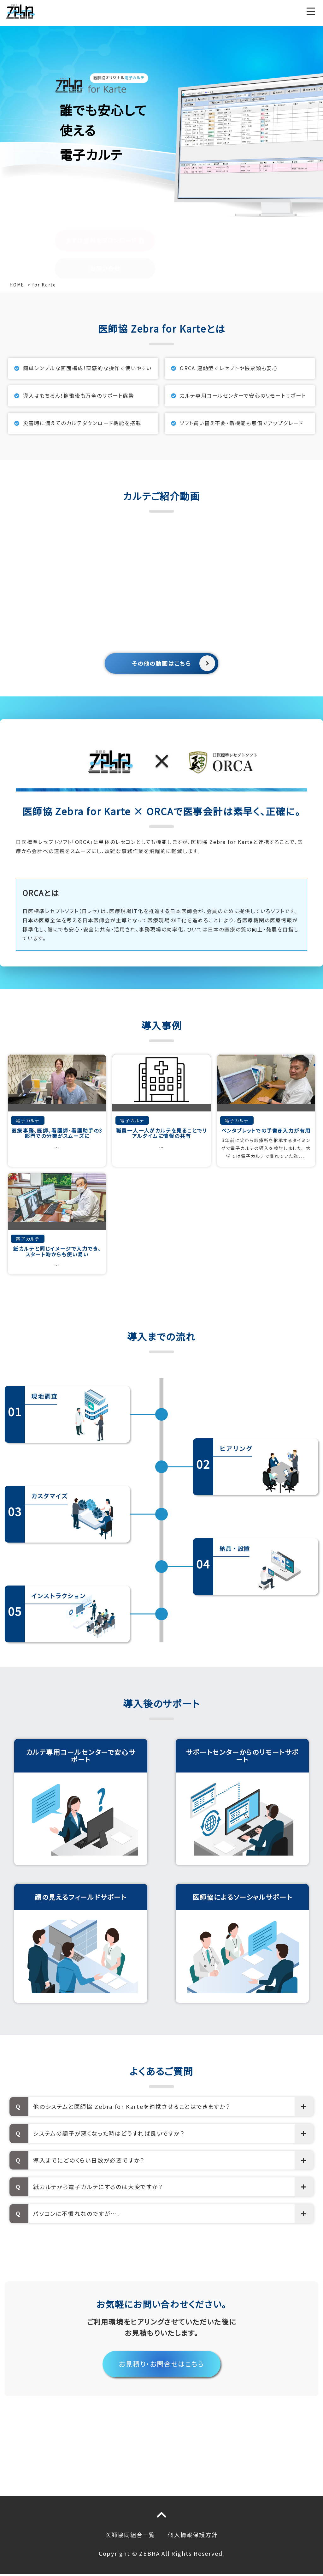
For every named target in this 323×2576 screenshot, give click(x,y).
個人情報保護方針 (193, 2535)
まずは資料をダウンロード (101, 185)
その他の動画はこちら (161, 663)
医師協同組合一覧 (130, 2535)
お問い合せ (105, 213)
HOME (16, 284)
